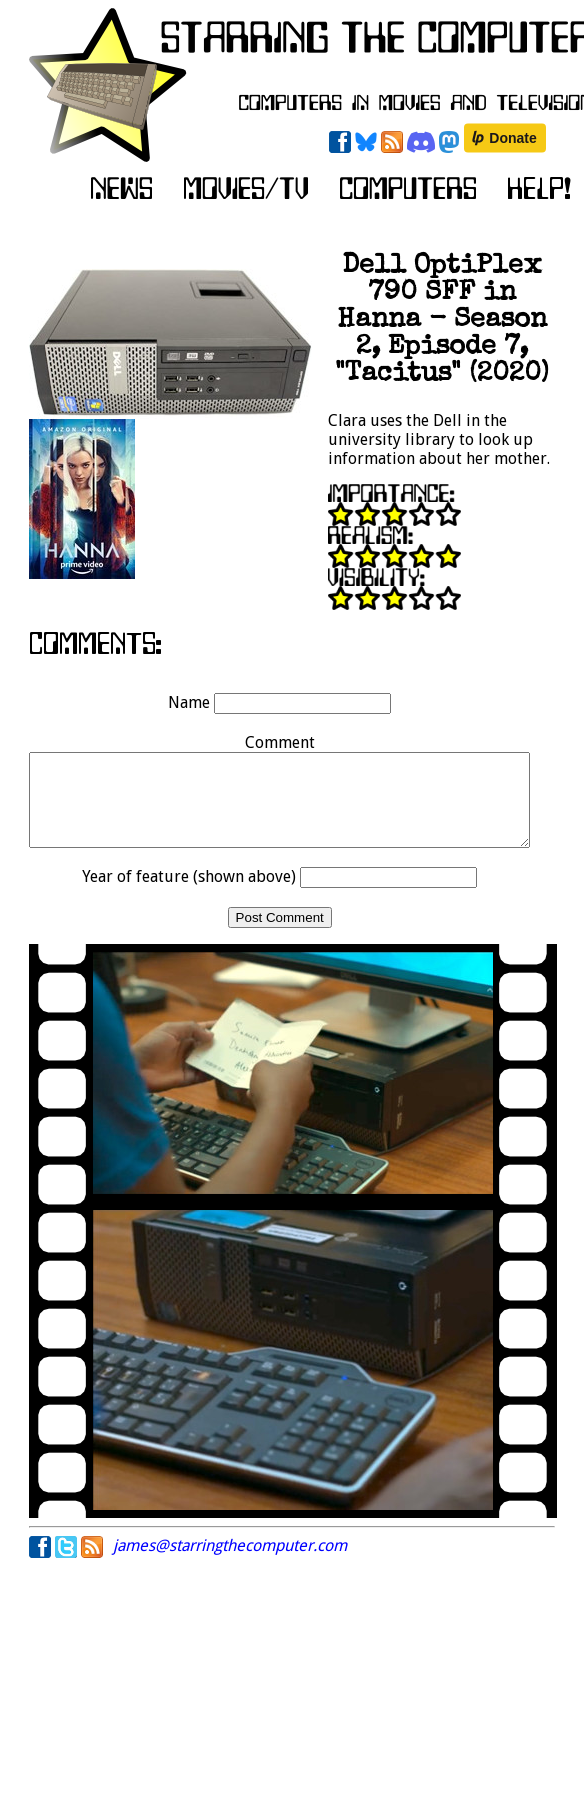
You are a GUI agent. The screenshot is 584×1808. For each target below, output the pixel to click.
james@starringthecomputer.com (230, 1563)
